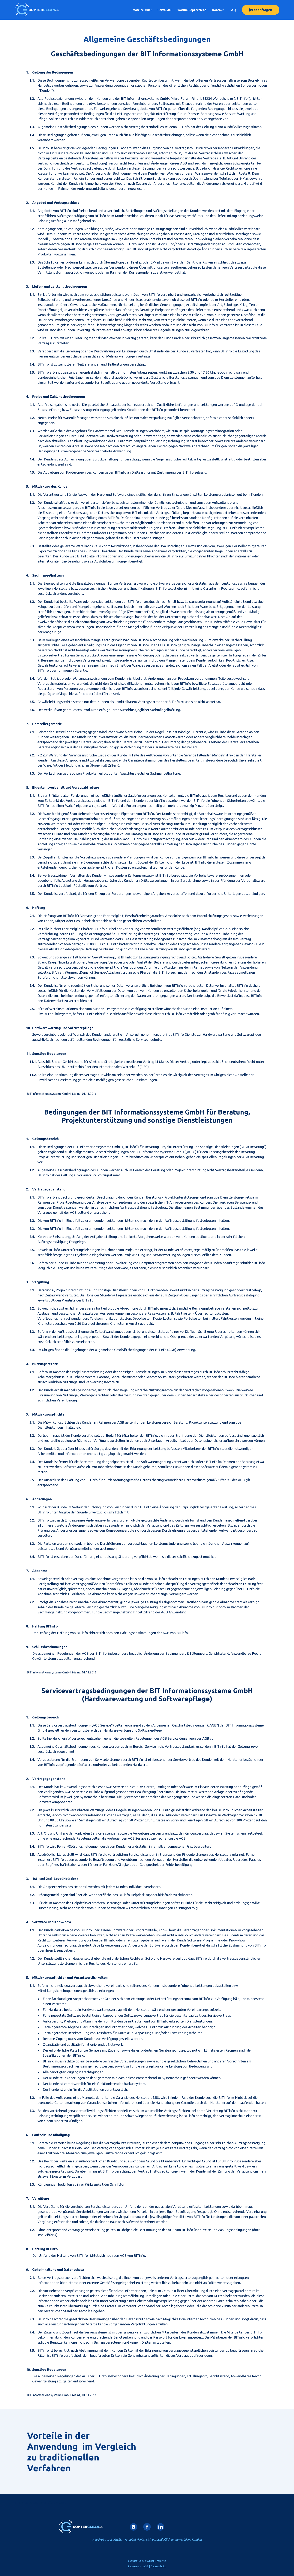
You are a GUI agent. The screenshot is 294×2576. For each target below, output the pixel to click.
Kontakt (218, 10)
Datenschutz (158, 2566)
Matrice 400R (142, 10)
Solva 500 (164, 10)
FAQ (233, 10)
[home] (37, 10)
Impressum (134, 2566)
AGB (145, 2566)
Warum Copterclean (191, 10)
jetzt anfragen (260, 10)
